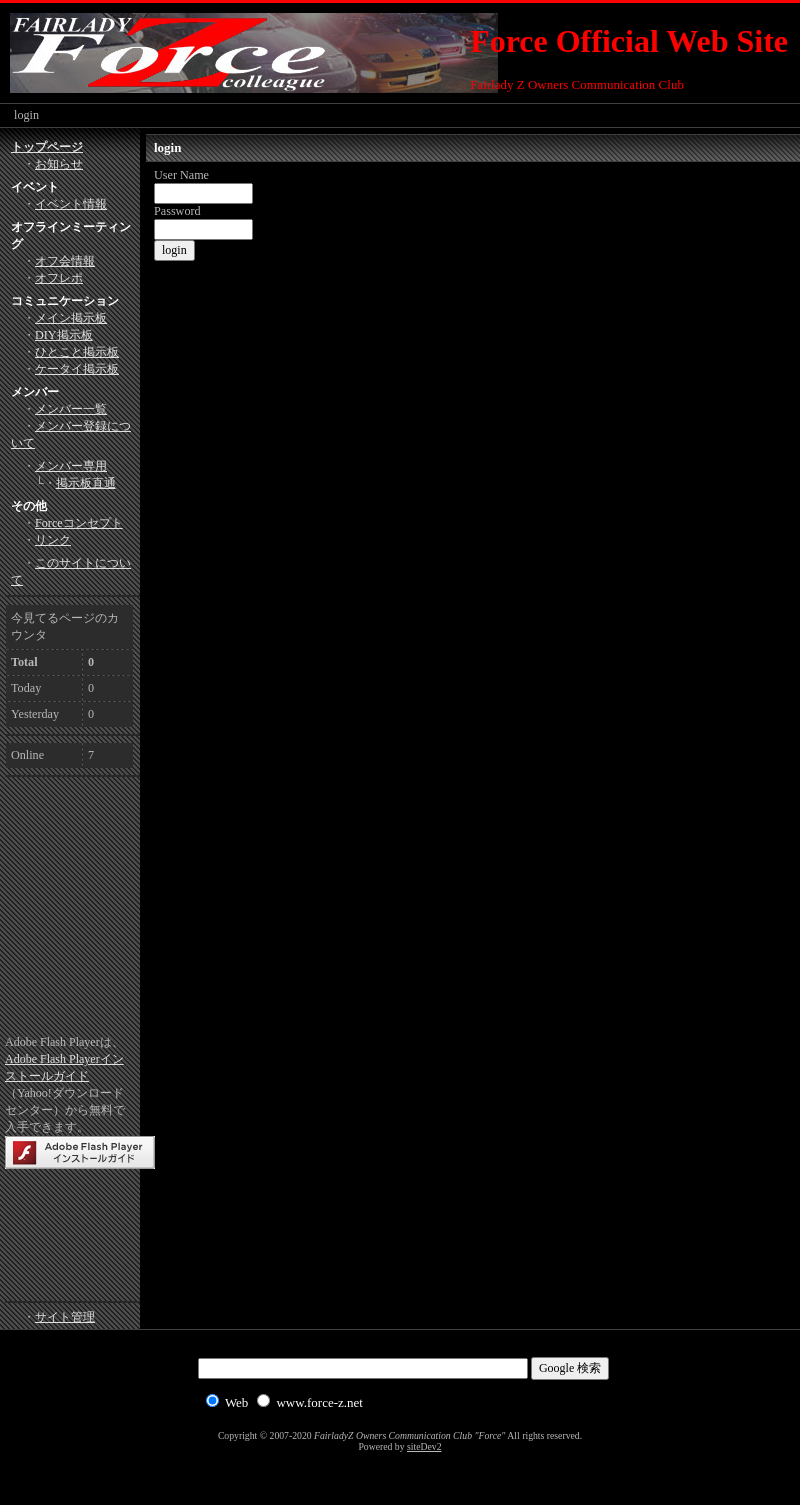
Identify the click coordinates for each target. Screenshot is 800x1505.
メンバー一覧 (71, 409)
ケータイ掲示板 (77, 369)
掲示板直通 (86, 483)
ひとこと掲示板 (77, 352)
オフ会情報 (65, 261)
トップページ (47, 147)
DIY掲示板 (64, 335)
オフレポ (59, 278)
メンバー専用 (71, 466)
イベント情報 (71, 204)
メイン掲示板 (71, 318)
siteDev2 (424, 1446)
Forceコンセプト (79, 523)
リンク (53, 540)
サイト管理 (65, 1317)
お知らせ (59, 164)
